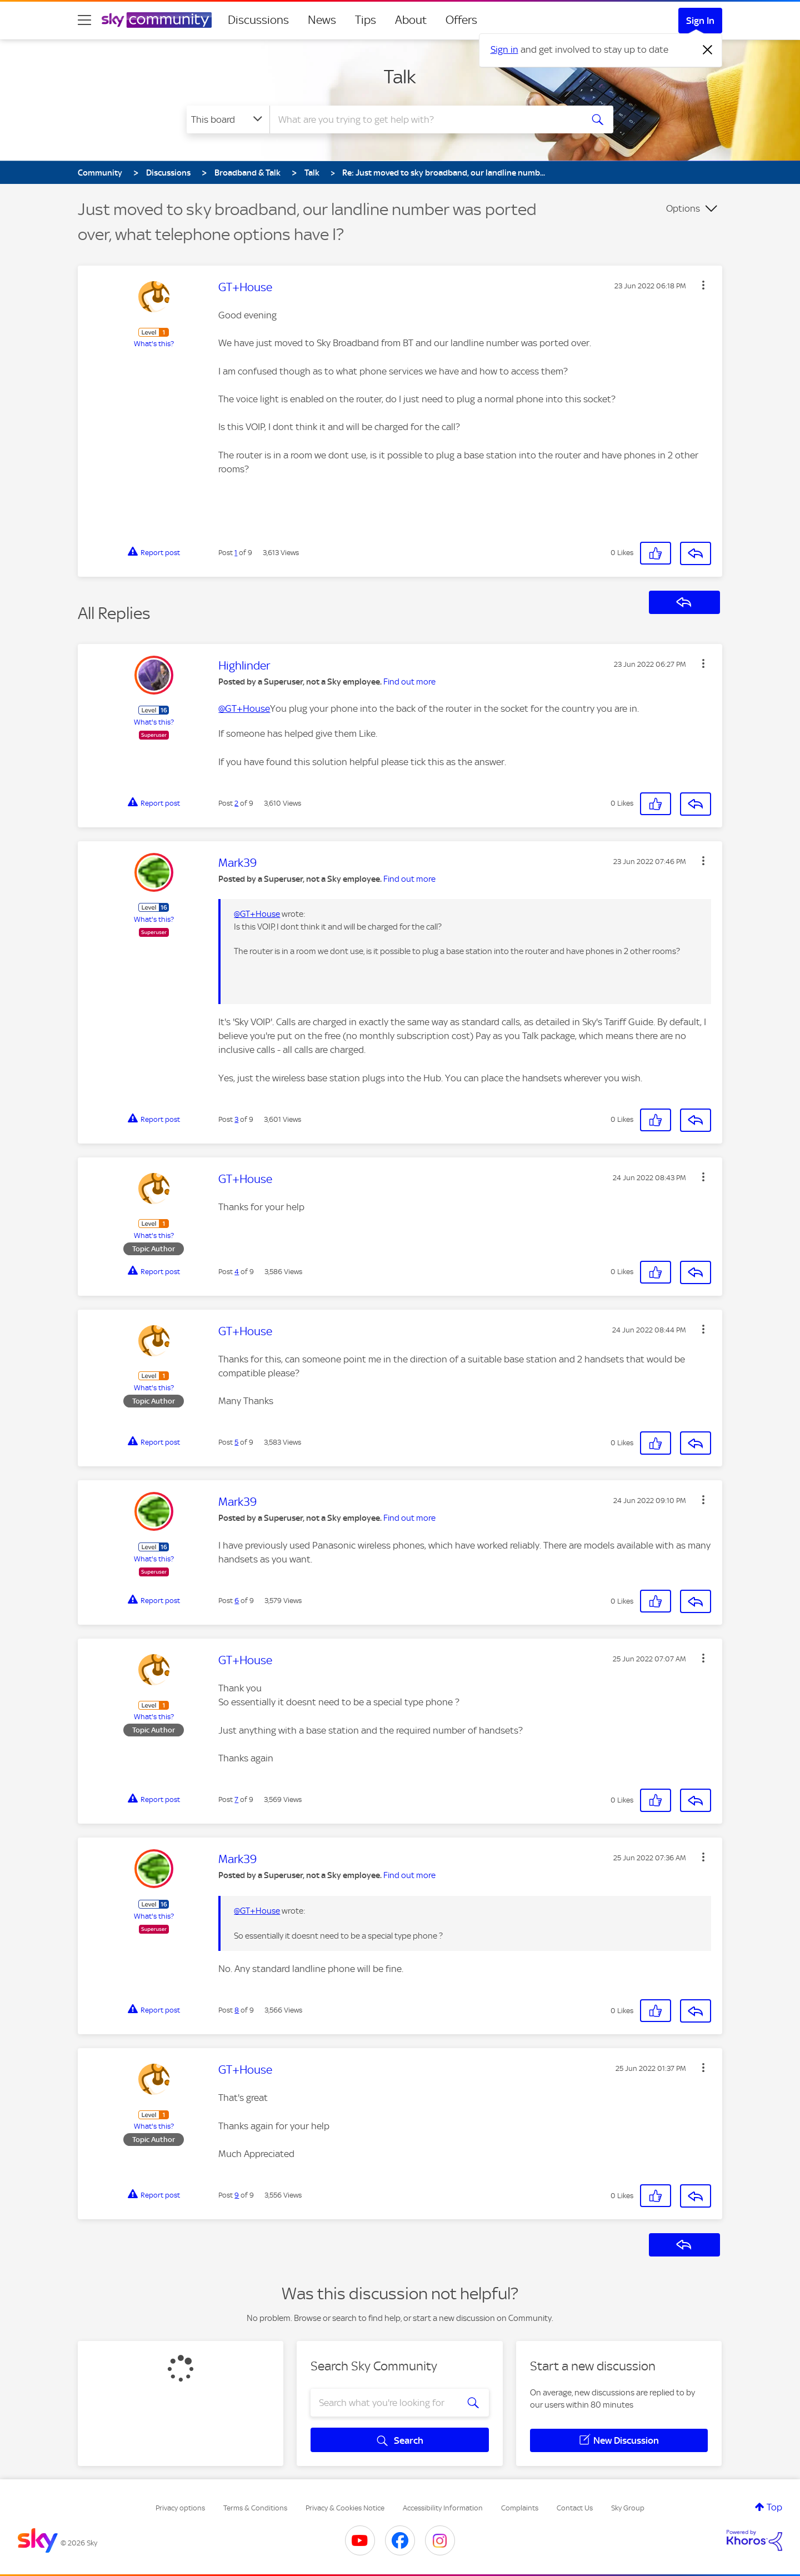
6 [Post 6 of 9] (236, 1600)
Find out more (409, 682)
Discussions (258, 20)
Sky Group (627, 2508)
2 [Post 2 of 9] (236, 803)
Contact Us (575, 2508)
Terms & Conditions (255, 2508)
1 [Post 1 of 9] (235, 552)
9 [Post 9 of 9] (236, 2195)
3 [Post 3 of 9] (236, 1119)
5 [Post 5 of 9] (236, 1442)
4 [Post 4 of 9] (236, 1271)
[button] (703, 285)
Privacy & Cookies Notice (345, 2508)
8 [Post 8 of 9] (236, 2010)
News (322, 20)
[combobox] (424, 119)
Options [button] (683, 208)
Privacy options (180, 2508)
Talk (400, 77)
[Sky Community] (157, 20)
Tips (365, 20)
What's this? (154, 344)
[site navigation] (84, 20)
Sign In (700, 20)
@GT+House (244, 708)
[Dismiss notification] (708, 50)
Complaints (519, 2508)
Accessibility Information (443, 2508)
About (411, 20)
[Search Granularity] (228, 119)
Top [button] (774, 2507)
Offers (461, 20)
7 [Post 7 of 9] (236, 1799)
